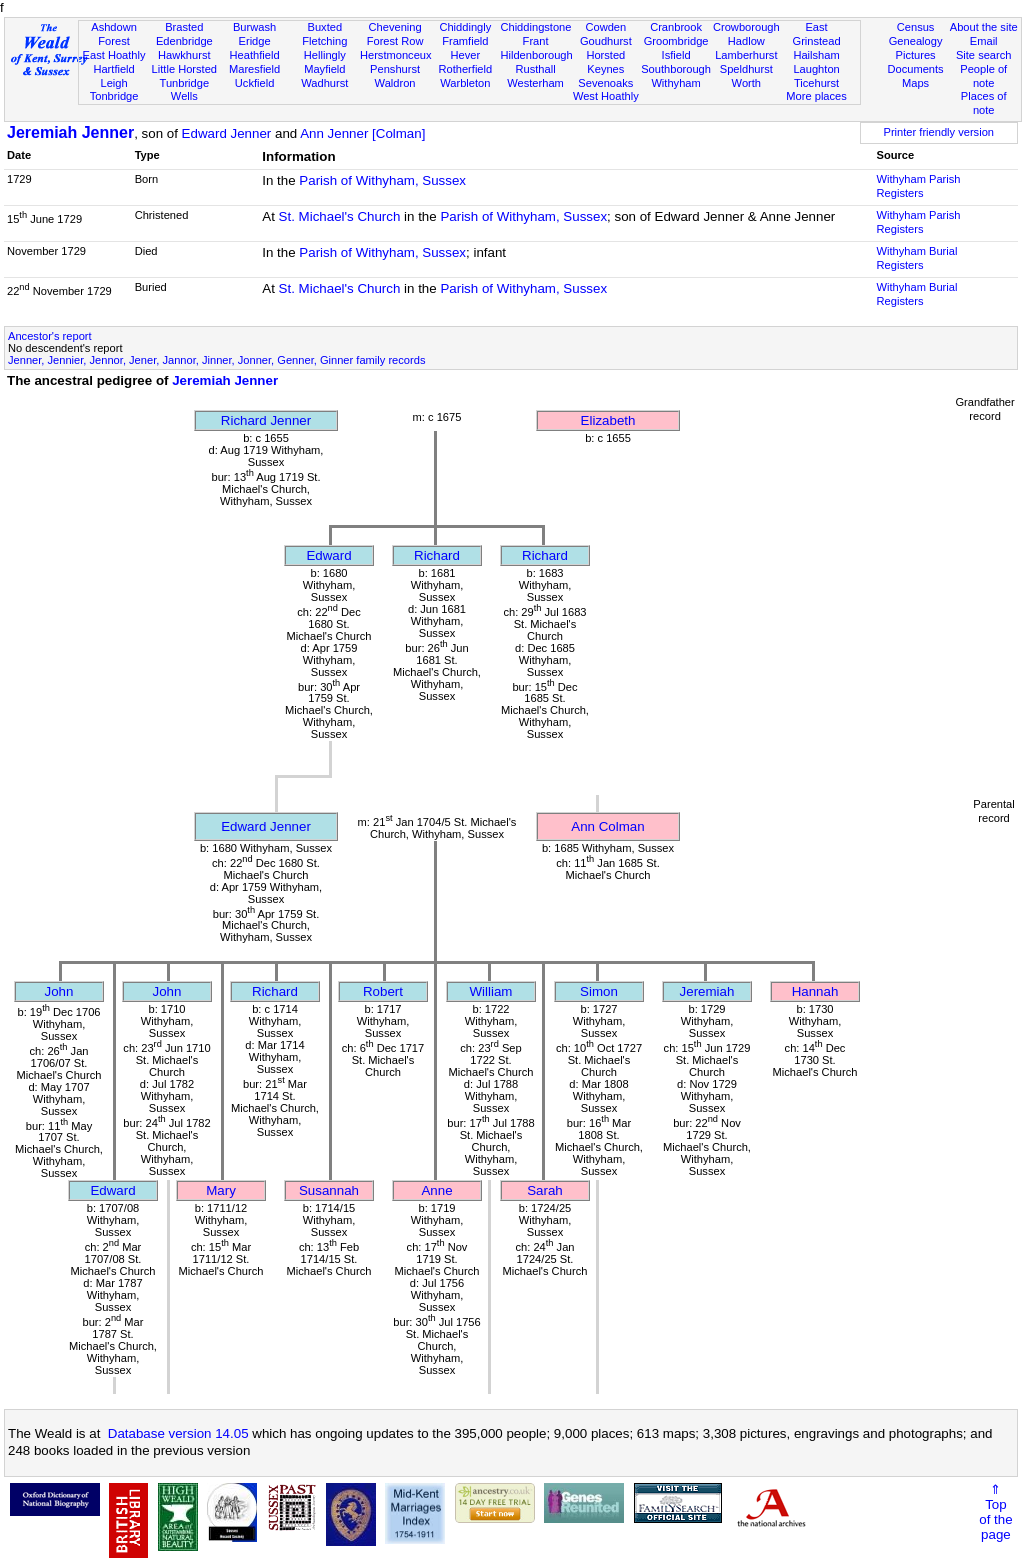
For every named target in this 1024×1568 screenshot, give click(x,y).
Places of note (984, 103)
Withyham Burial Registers (917, 258)
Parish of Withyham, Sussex (382, 180)
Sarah (545, 1190)
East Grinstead (816, 34)
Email (984, 41)
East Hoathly (114, 55)
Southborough (676, 69)
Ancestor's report (50, 336)
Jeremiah (707, 991)
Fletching (324, 41)
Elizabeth (608, 420)
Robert (383, 991)
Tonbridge (114, 96)
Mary (221, 1190)
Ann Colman (607, 826)
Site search (984, 55)
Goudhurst (606, 41)
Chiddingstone (535, 27)
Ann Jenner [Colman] (362, 133)
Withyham (675, 83)
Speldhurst (746, 69)
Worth (746, 83)
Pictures (916, 55)
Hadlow (746, 41)
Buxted (325, 27)
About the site (984, 27)
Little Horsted (184, 69)
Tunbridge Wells (185, 90)
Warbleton (465, 83)
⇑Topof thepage (995, 1512)
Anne (436, 1190)
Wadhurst (324, 83)
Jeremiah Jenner (70, 132)
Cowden (605, 27)
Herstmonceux (396, 55)
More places (816, 96)
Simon (599, 991)
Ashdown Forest (114, 34)
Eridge (255, 41)
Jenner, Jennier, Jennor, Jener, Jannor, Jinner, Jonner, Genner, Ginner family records (216, 360)
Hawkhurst (184, 55)
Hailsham (816, 55)
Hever (466, 55)
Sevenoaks (605, 83)
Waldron (395, 83)
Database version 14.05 (178, 1433)
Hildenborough (536, 55)
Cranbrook (676, 27)
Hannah (815, 991)
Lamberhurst (746, 55)
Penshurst (395, 69)
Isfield (676, 55)
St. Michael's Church (340, 216)
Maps (915, 83)
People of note (983, 76)
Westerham (535, 83)
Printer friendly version (938, 132)
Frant (536, 41)
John (59, 991)
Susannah (329, 1190)
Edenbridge (184, 41)
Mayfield (324, 69)
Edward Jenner (227, 133)
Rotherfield (465, 69)
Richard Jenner (266, 420)
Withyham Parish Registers (919, 186)
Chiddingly (465, 27)
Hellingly (325, 55)
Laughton (816, 69)
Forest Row (395, 41)
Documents (915, 69)
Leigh (113, 83)
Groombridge (676, 41)
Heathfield (255, 55)
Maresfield (254, 69)
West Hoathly (606, 96)
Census (916, 27)
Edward (328, 555)
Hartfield (113, 69)
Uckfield (255, 83)
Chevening (395, 27)
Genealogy (916, 41)
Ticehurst (816, 83)
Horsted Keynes (605, 62)
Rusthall (536, 69)
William (491, 991)
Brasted (184, 27)
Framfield (465, 41)
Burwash (254, 27)
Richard (437, 555)
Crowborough (746, 27)
